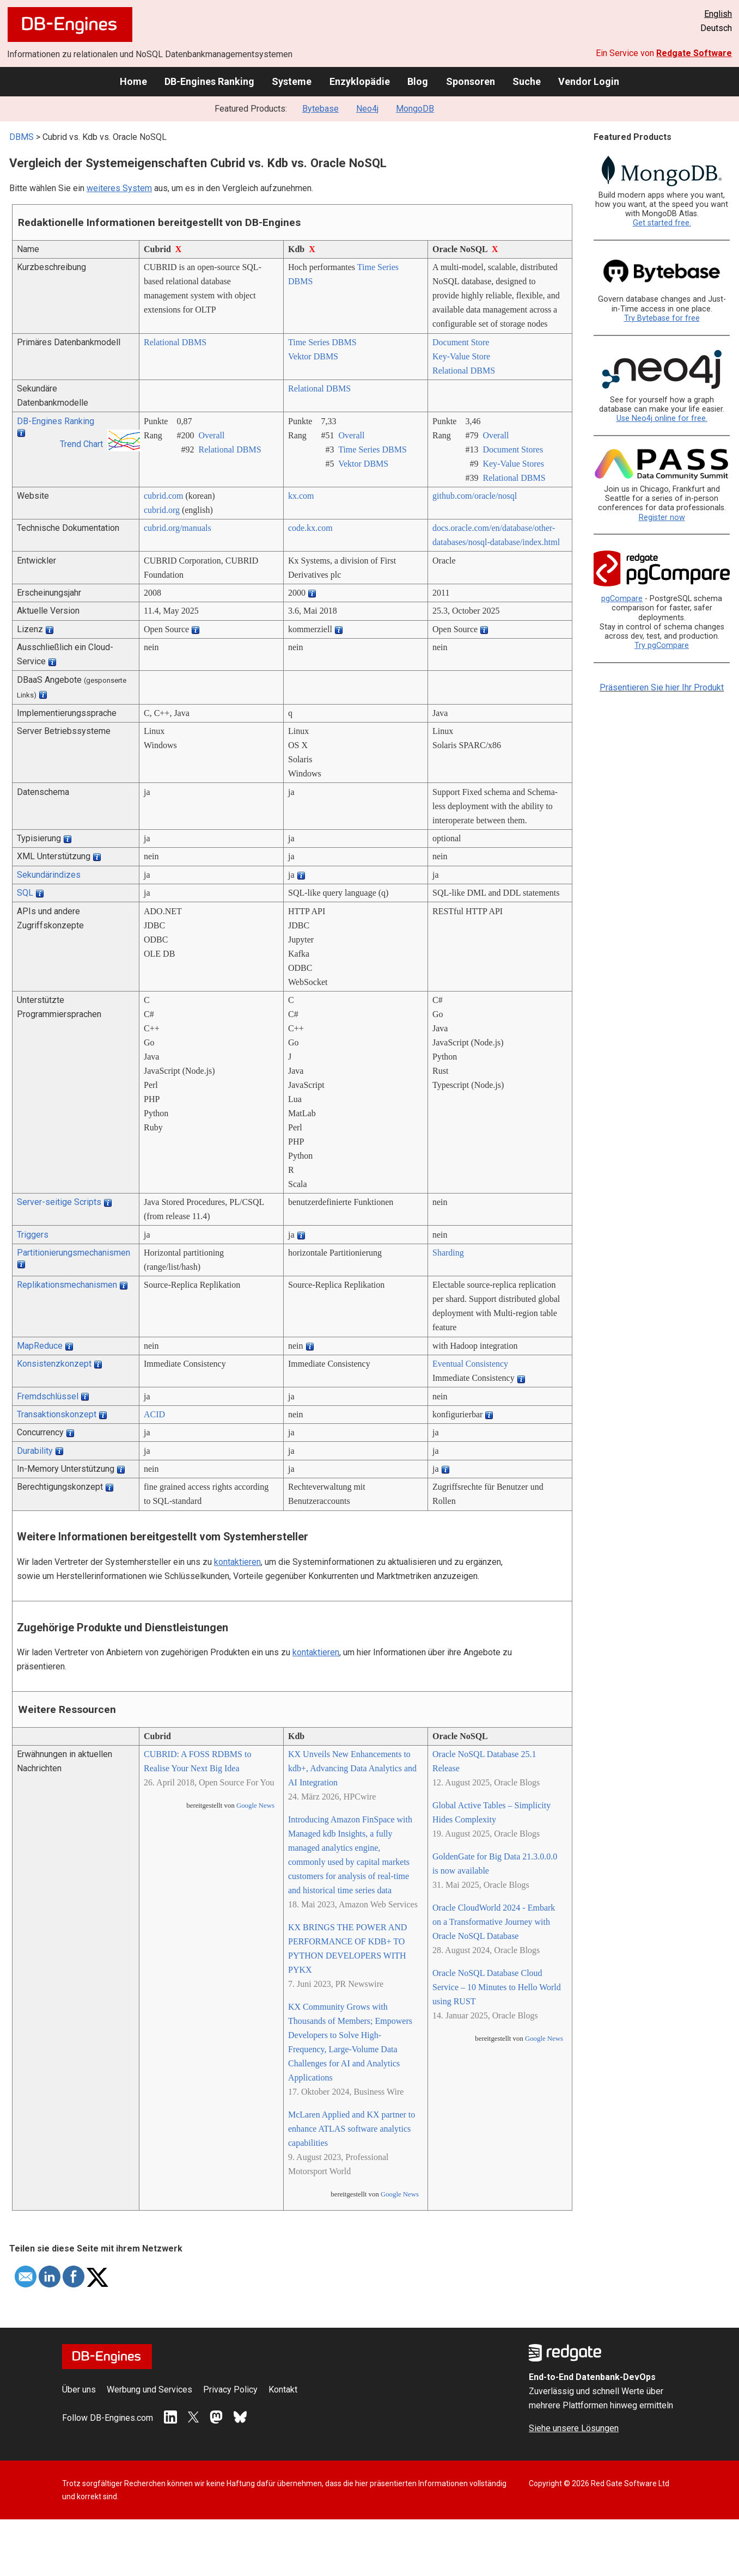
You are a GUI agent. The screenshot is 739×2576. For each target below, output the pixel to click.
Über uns (79, 2389)
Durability (35, 1451)
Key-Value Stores (513, 463)
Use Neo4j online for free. (661, 418)
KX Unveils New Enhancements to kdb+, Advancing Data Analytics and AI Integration (352, 1768)
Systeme (292, 81)
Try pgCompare (661, 645)
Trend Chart (81, 444)
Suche (526, 81)
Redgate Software (694, 53)
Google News (255, 1805)
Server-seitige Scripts (59, 1202)
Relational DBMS (175, 342)
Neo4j (367, 108)
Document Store (460, 342)
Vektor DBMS (313, 356)
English (718, 14)
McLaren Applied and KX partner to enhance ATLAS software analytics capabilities (351, 2128)
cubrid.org (162, 510)
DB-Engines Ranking (209, 81)
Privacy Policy (230, 2389)
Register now (662, 517)
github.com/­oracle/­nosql (474, 495)
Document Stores (513, 449)
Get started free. (662, 223)
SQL (25, 893)
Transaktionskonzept (56, 1414)
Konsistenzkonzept (54, 1364)
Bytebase (320, 108)
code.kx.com (310, 528)
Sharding (448, 1252)
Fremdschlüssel (47, 1396)
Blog (417, 81)
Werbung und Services (149, 2389)
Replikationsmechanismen (67, 1285)
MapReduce (40, 1346)
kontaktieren (237, 1562)
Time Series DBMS (322, 342)
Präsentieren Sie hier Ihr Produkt (662, 687)
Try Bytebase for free (662, 318)
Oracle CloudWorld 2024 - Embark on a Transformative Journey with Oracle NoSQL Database (493, 1922)
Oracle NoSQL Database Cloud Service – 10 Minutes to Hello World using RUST (496, 1987)
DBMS (21, 137)
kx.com (301, 495)
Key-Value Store (461, 356)
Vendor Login (588, 81)
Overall (211, 435)
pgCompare (622, 598)
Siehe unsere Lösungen (574, 2428)
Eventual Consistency (470, 1363)
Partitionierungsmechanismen (73, 1252)
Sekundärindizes (49, 875)
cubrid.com (163, 495)
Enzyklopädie (359, 81)
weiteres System (119, 188)
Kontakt (282, 2389)
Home (133, 81)
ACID (154, 1414)
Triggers (32, 1234)
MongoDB (415, 108)
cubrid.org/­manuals (177, 528)
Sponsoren (470, 81)
